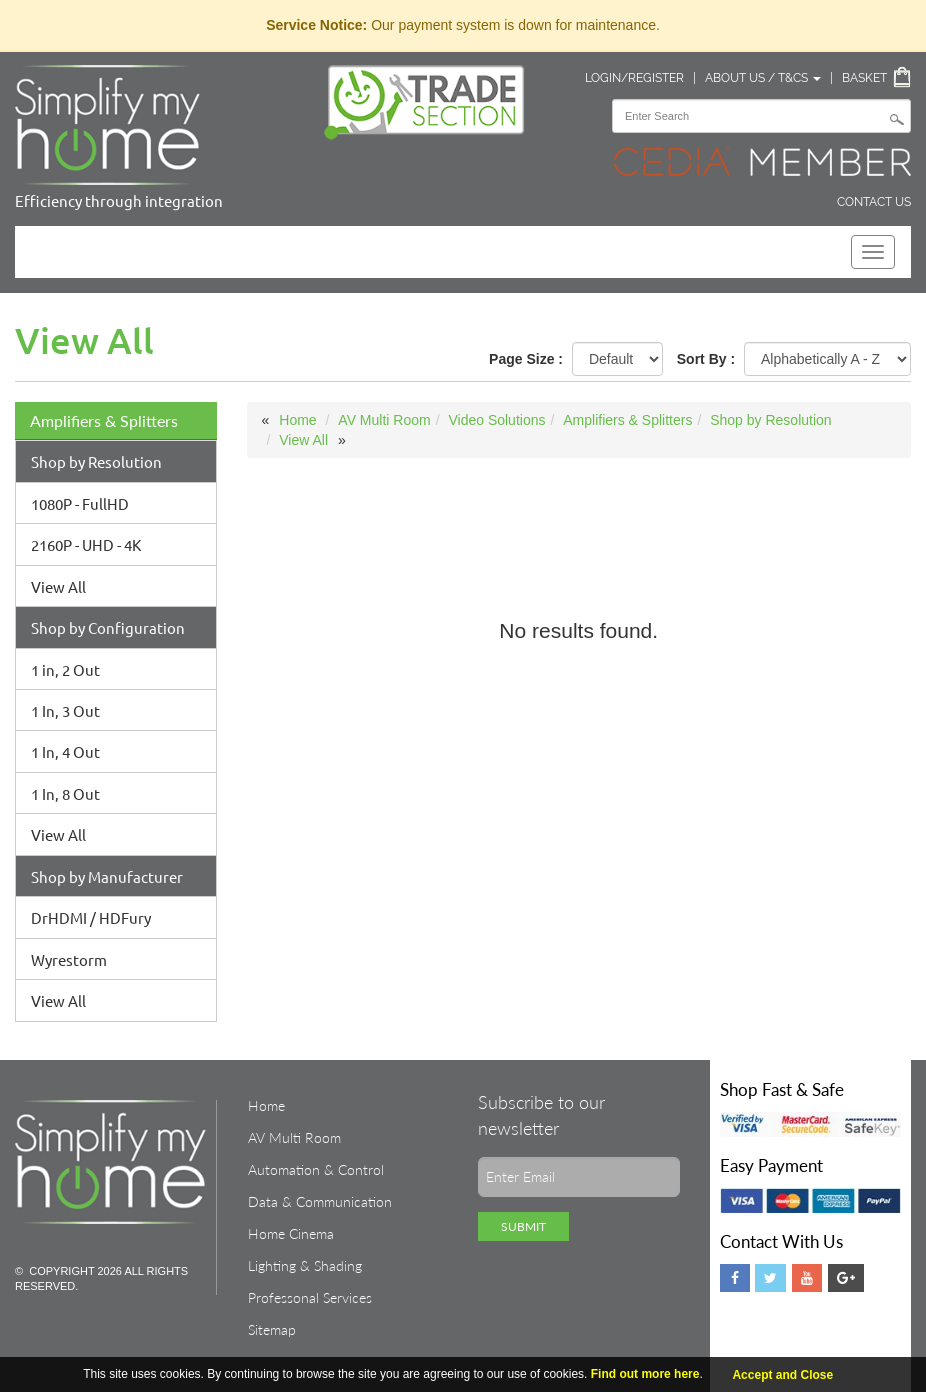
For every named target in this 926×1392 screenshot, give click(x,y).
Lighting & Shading (305, 1265)
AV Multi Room (384, 420)
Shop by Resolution (96, 461)
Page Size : (526, 359)
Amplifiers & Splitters (104, 420)
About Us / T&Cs (763, 78)
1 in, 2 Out (65, 669)
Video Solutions (496, 420)
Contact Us (874, 202)
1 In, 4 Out (65, 751)
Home (297, 420)
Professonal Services (310, 1297)
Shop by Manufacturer (107, 876)
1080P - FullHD (80, 503)
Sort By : (706, 359)
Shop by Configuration (108, 627)
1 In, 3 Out (65, 710)
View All (58, 586)
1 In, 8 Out (65, 793)
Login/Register (634, 78)
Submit (523, 1226)
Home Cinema (291, 1233)
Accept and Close (782, 1375)
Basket (864, 78)
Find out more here (645, 1374)
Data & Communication (320, 1201)
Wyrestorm (69, 959)
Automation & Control (316, 1169)
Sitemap (272, 1329)
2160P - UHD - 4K (86, 544)
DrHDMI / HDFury (91, 917)
